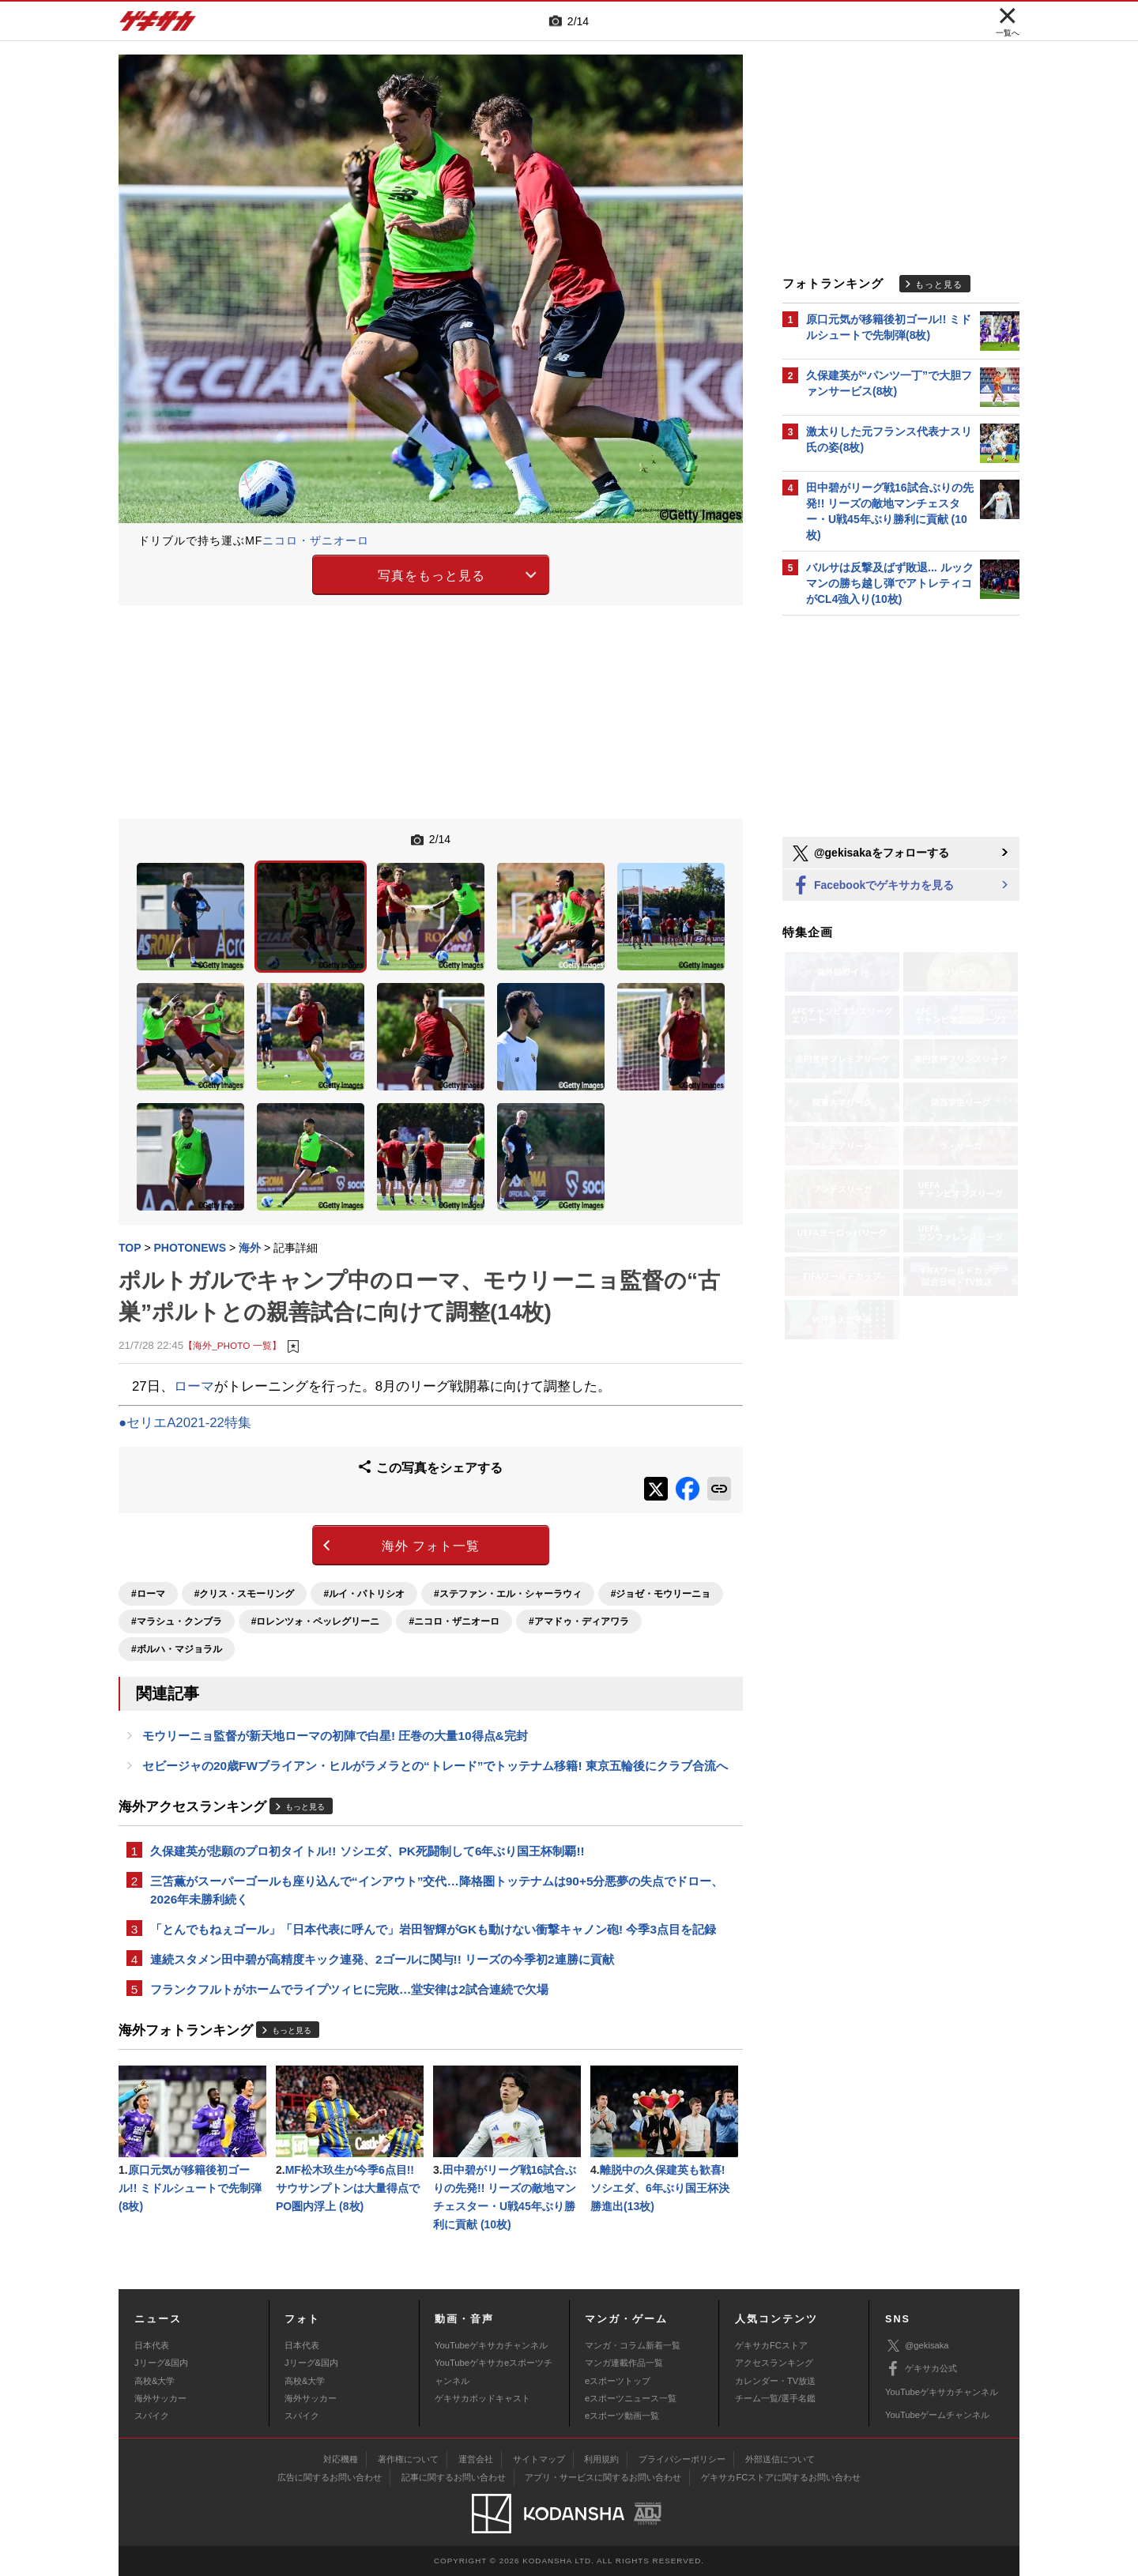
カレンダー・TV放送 (775, 2381)
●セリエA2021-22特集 (185, 1422)
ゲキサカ (158, 25)
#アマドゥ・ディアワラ (579, 1621)
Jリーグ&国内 (161, 2362)
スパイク (151, 2415)
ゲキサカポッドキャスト (482, 2398)
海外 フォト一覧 (431, 1546)
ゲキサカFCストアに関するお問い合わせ (781, 2477)
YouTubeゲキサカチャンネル (491, 2345)
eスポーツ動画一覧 (622, 2415)
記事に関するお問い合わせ (453, 2477)
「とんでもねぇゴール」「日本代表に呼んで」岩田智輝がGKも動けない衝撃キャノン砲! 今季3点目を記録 (433, 1929)
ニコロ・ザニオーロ (315, 540)
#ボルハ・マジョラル (176, 1649)
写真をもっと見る (431, 575)
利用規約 (601, 2459)
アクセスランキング (774, 2362)
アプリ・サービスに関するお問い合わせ (603, 2477)
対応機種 (340, 2459)
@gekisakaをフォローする (869, 853)
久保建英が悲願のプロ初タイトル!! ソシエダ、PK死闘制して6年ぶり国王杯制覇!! (367, 1851)
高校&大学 (154, 2381)
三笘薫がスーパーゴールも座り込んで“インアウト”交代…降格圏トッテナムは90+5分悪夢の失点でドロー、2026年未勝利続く (436, 1890)
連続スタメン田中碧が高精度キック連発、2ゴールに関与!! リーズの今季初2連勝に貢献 (382, 1959)
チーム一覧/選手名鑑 (775, 2398)
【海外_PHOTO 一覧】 (232, 1345)
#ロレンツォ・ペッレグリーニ (315, 1621)
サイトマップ (539, 2459)
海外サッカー (160, 2398)
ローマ (194, 1386)
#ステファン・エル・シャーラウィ (508, 1593)
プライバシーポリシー (682, 2459)
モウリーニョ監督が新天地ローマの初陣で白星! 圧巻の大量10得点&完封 (335, 1735)
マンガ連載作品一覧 (624, 2362)
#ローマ (148, 1593)
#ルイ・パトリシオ (364, 1593)
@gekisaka (917, 2346)
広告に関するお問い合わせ (329, 2477)
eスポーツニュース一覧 (630, 2398)
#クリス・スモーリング (244, 1593)
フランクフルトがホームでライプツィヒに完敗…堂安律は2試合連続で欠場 (349, 1989)
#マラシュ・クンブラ (176, 1621)
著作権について (408, 2459)
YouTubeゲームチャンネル (937, 2415)
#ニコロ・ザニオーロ (454, 1621)
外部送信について (780, 2459)
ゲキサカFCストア (771, 2345)
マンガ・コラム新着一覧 (632, 2345)
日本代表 (151, 2345)
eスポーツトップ (617, 2381)
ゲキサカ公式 (921, 2369)
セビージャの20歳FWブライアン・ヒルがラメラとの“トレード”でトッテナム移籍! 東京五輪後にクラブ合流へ (435, 1765)
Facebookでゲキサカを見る (872, 886)
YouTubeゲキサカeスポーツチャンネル (493, 2371)
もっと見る (305, 1806)
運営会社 (475, 2459)
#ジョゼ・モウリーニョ (661, 1593)
